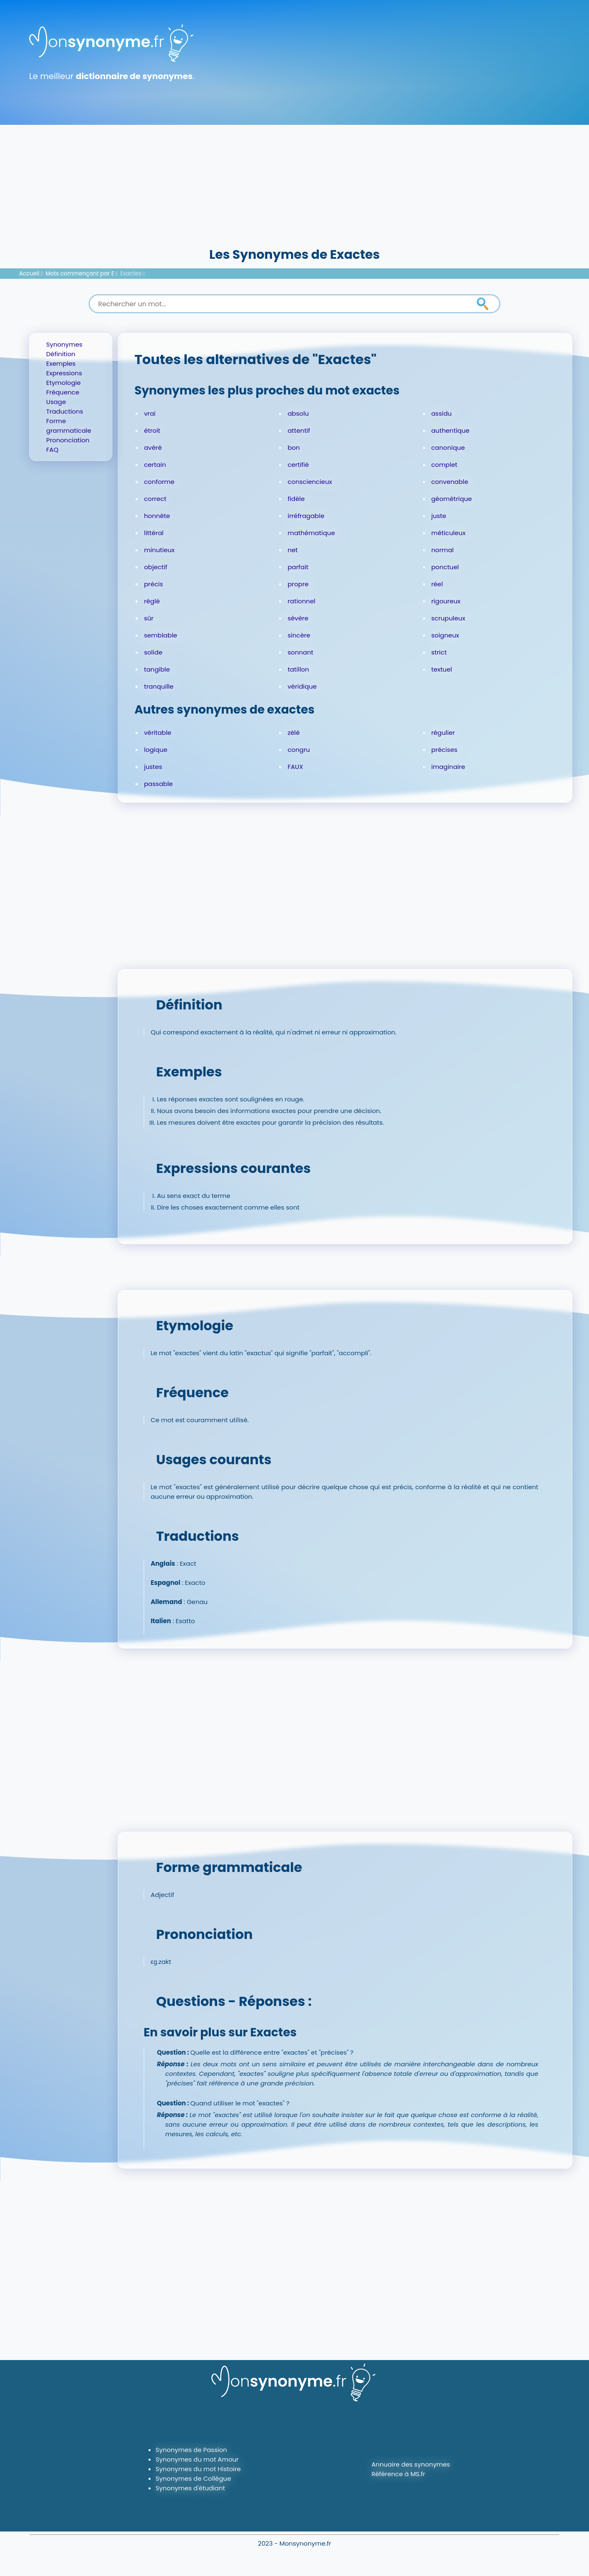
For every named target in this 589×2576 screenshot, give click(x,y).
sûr (148, 618)
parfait (297, 567)
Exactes (130, 274)
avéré (153, 447)
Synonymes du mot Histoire (198, 2468)
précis (153, 584)
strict (439, 652)
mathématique (311, 532)
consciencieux (309, 481)
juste (438, 515)
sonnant (300, 652)
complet (444, 464)
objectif (155, 567)
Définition (60, 354)
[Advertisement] (294, 183)
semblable (160, 635)
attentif (298, 430)
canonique (448, 447)
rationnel (301, 601)
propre (297, 584)
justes (153, 766)
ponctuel (445, 567)
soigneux (445, 635)
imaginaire (448, 766)
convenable (449, 481)
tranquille (158, 686)
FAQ (52, 449)
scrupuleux (448, 618)
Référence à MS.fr (398, 2473)
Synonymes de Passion (191, 2449)
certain (155, 464)
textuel (441, 669)
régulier (443, 732)
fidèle (295, 498)
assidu (441, 413)
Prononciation (67, 440)
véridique (302, 686)
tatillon (298, 669)
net (292, 549)
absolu (298, 413)
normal (442, 549)
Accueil (29, 274)
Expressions (64, 373)
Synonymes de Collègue (193, 2478)
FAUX (295, 766)
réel (437, 584)
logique (155, 749)
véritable (157, 732)
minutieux (159, 549)
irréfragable (305, 515)
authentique (450, 430)
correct (155, 498)
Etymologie (63, 382)
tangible (157, 669)
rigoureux (445, 601)
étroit (152, 430)
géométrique (451, 498)
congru (298, 749)
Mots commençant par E (80, 274)
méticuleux (448, 532)
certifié (298, 464)
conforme (159, 481)
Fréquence (62, 392)
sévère (297, 618)
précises (444, 749)
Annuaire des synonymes (410, 2464)
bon (293, 447)
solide (153, 652)
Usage (56, 401)
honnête (157, 515)
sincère (298, 635)
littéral (153, 532)
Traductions (64, 411)
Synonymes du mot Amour (197, 2459)
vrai (150, 413)
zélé (293, 732)
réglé (152, 601)
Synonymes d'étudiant (190, 2488)
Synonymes (64, 344)
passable (158, 783)
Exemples (61, 363)
